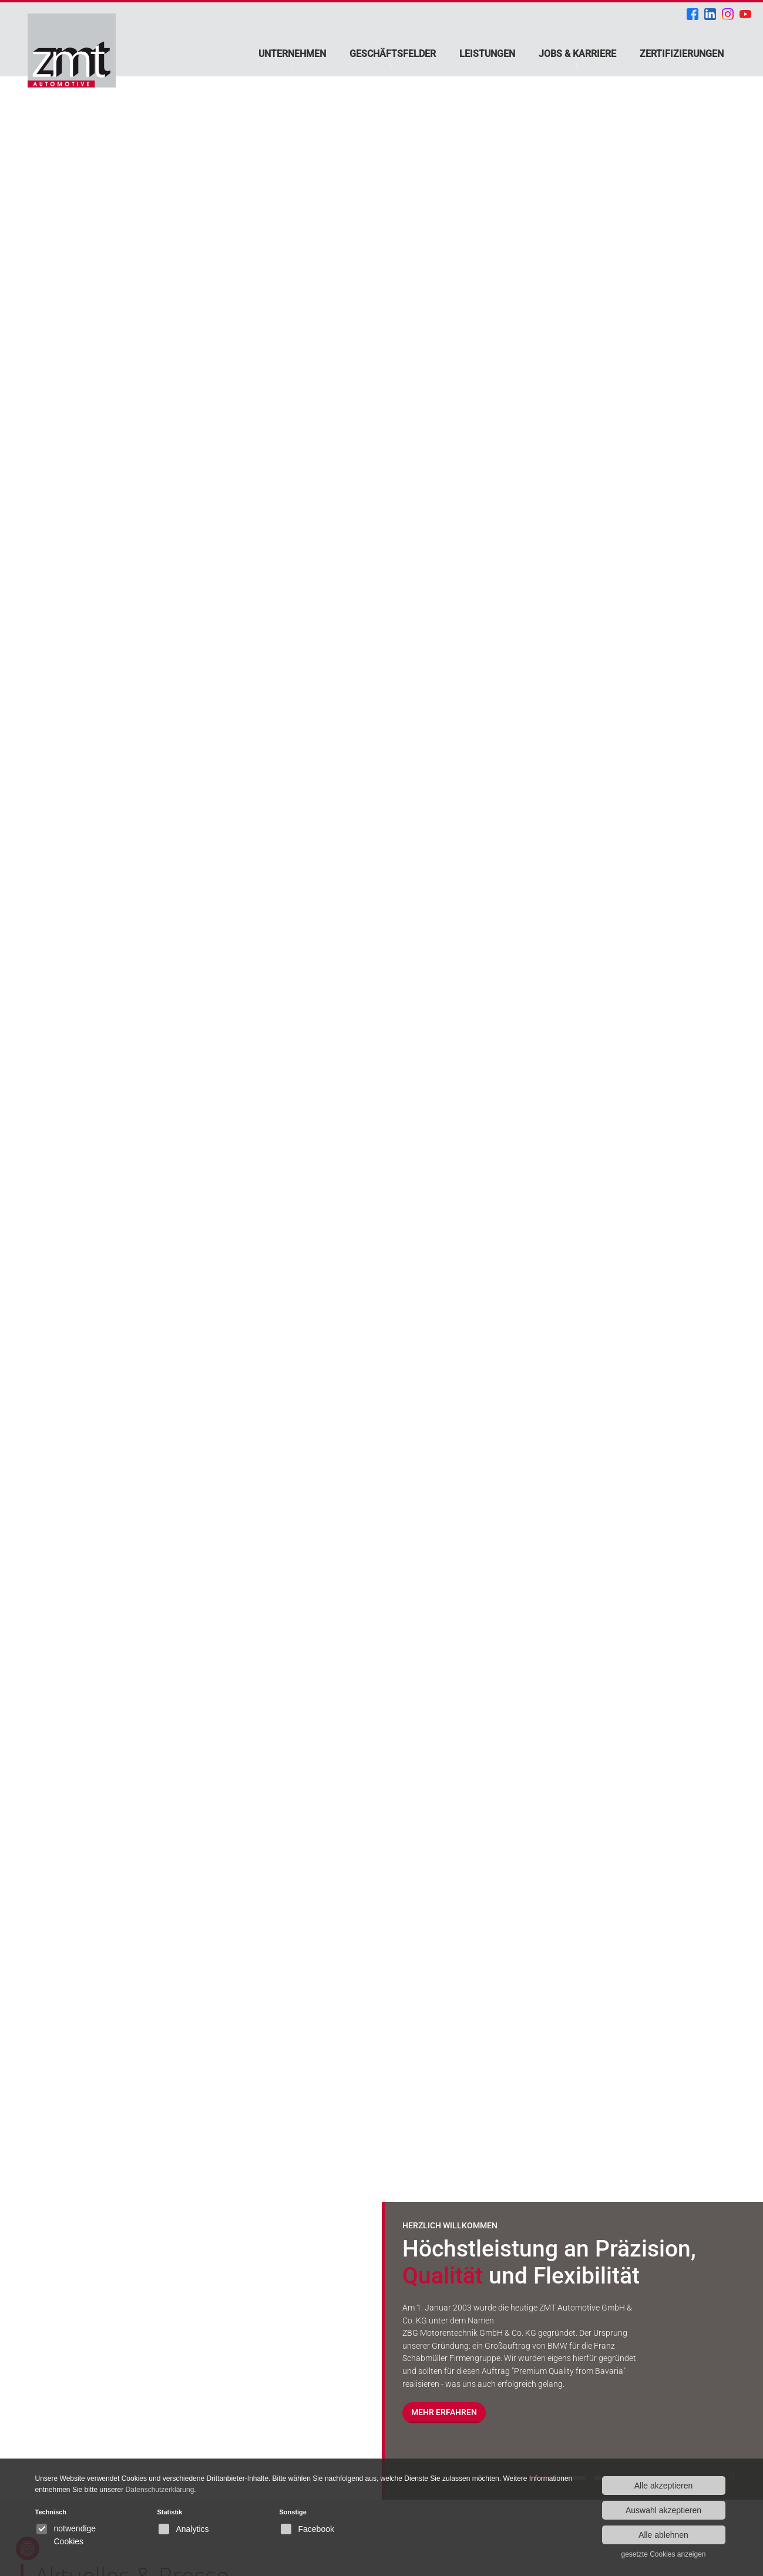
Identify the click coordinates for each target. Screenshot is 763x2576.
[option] (381, 1250)
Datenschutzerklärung (160, 2490)
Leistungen (487, 53)
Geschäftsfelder (392, 53)
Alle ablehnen (663, 2535)
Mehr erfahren (444, 2412)
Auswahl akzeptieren (663, 2510)
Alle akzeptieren (663, 2485)
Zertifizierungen (682, 53)
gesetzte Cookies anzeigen (663, 2554)
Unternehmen (292, 53)
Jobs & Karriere (577, 53)
